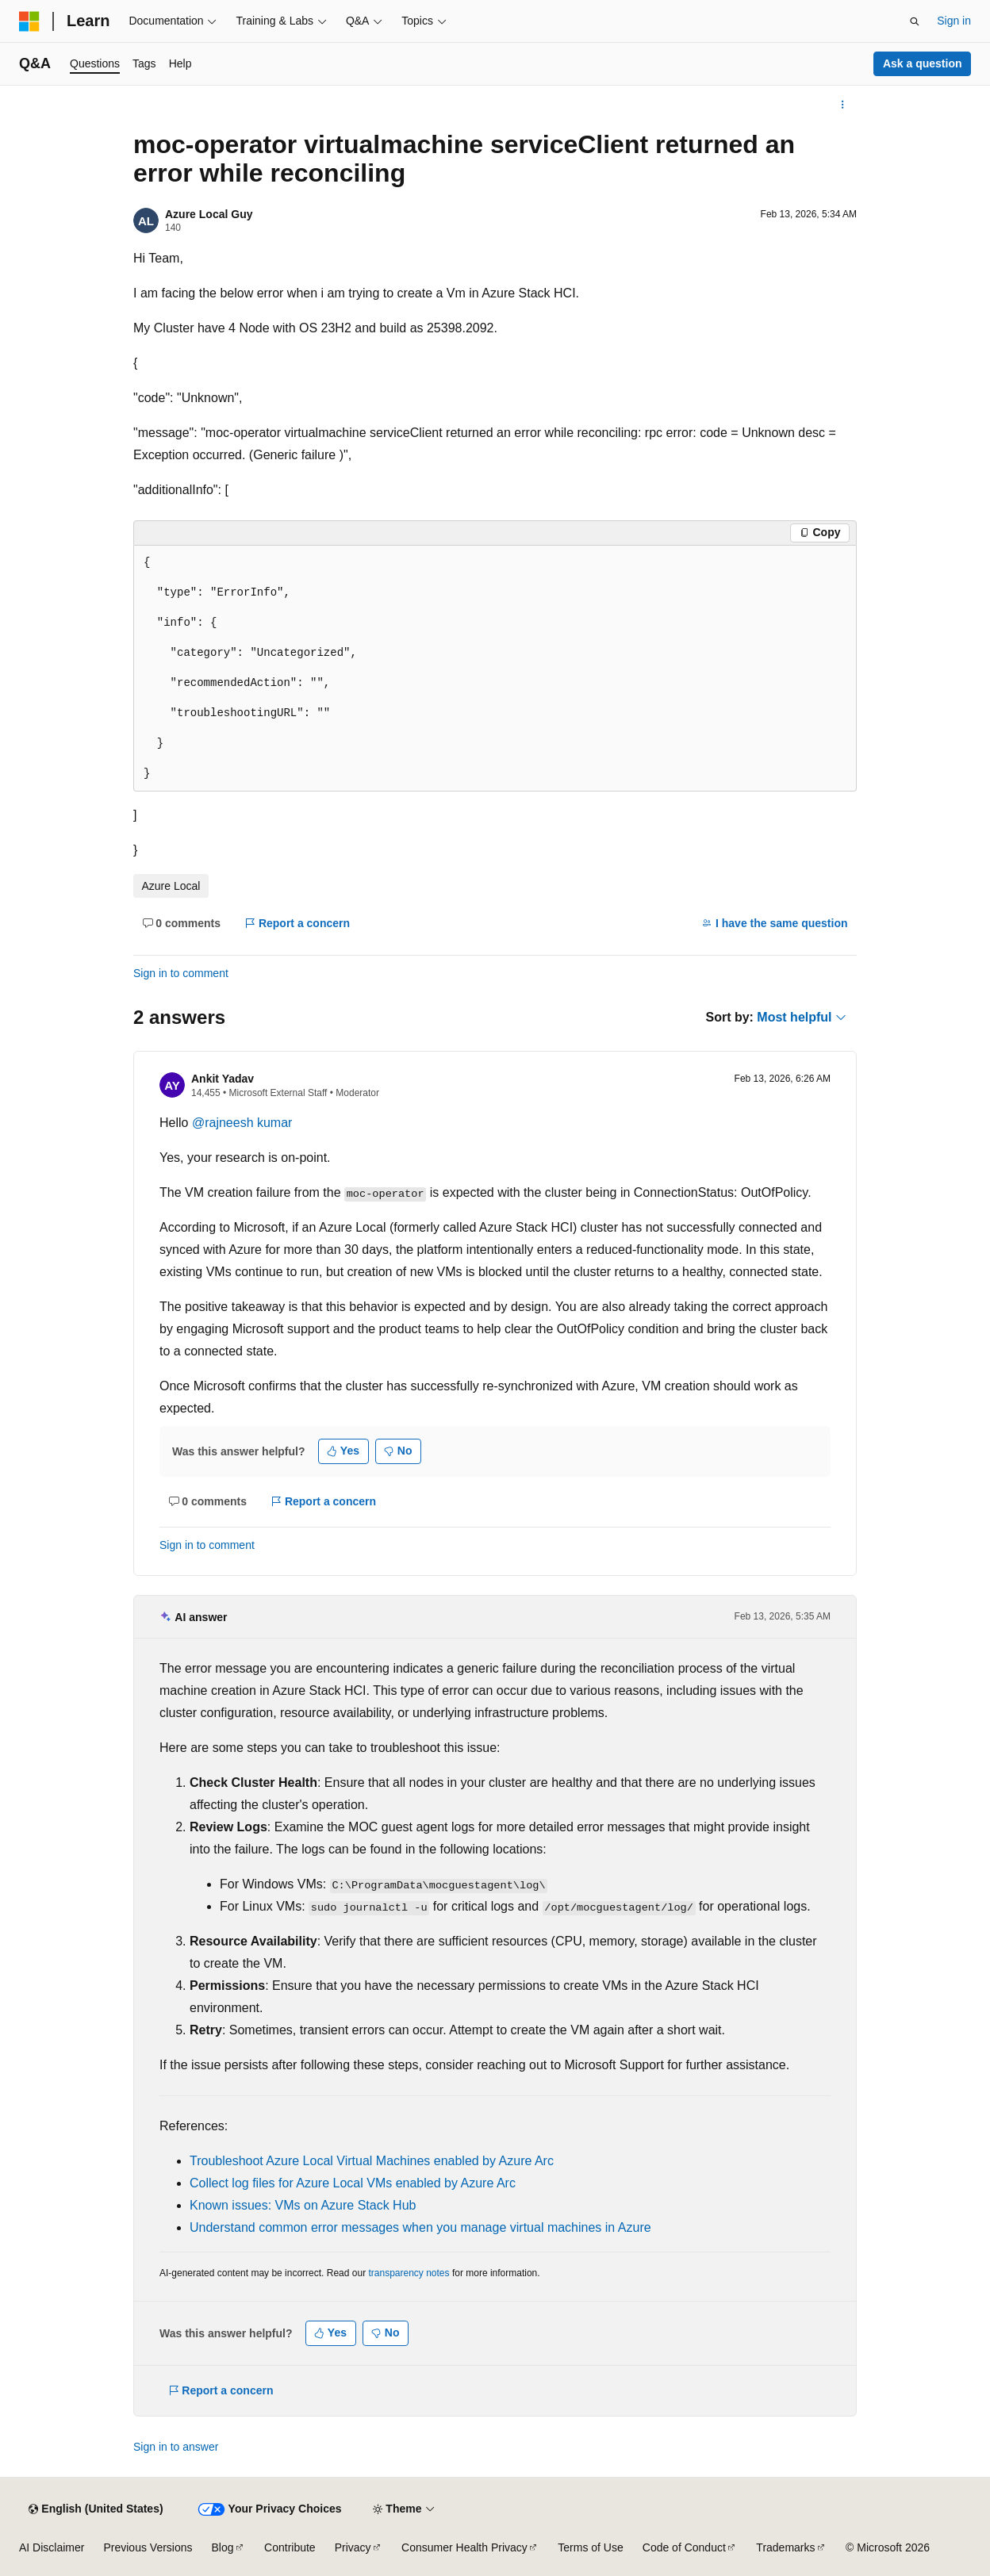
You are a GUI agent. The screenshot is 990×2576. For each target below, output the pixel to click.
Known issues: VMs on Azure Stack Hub (303, 2205)
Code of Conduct (684, 2547)
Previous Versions (147, 2547)
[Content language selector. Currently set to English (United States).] (95, 2509)
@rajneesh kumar (242, 1122)
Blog (223, 2547)
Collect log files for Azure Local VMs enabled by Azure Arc (353, 2183)
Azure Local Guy (208, 214)
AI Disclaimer (51, 2547)
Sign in (954, 20)
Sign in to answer (175, 2446)
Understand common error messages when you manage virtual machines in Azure (420, 2227)
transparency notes (408, 2273)
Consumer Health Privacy (464, 2547)
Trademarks (785, 2547)
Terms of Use (590, 2547)
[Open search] (915, 21)
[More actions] (843, 104)
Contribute (290, 2547)
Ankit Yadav (222, 1078)
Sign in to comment (180, 973)
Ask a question (922, 63)
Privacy (353, 2547)
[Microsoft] (29, 21)
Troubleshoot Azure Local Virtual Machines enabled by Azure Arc (372, 2161)
